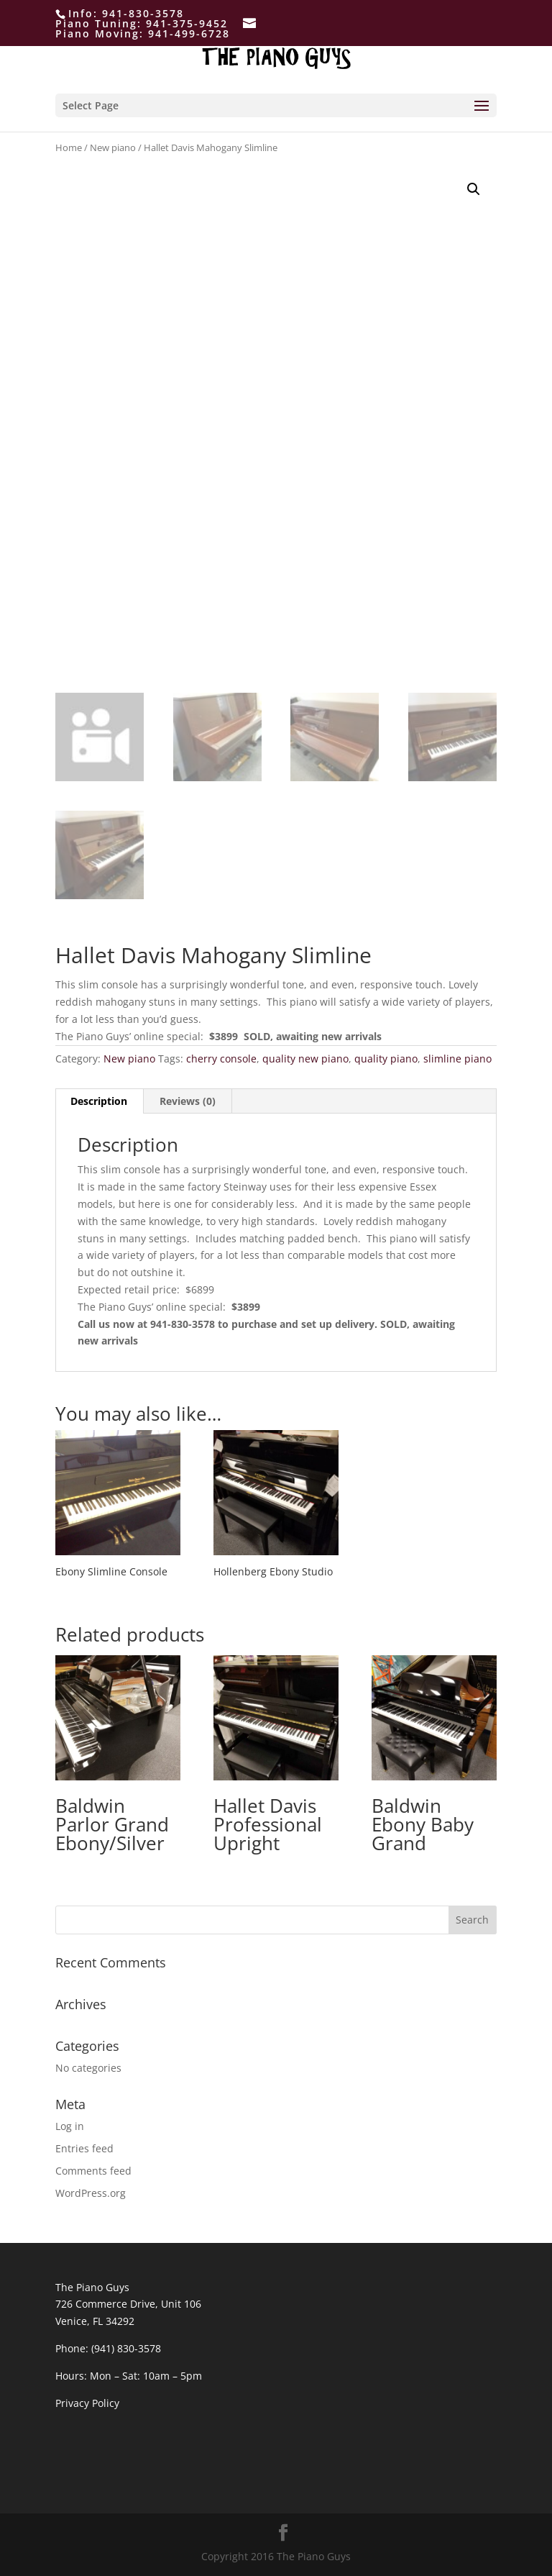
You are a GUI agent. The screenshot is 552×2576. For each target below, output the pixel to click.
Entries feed (84, 2148)
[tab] (99, 1101)
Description (98, 1101)
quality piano (386, 1058)
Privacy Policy (87, 2403)
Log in (69, 2126)
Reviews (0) (188, 1101)
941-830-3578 (143, 13)
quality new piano (305, 1058)
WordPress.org (90, 2193)
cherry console (221, 1058)
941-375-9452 (187, 23)
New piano (113, 147)
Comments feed (93, 2170)
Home (68, 147)
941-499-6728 (189, 33)
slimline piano (457, 1058)
